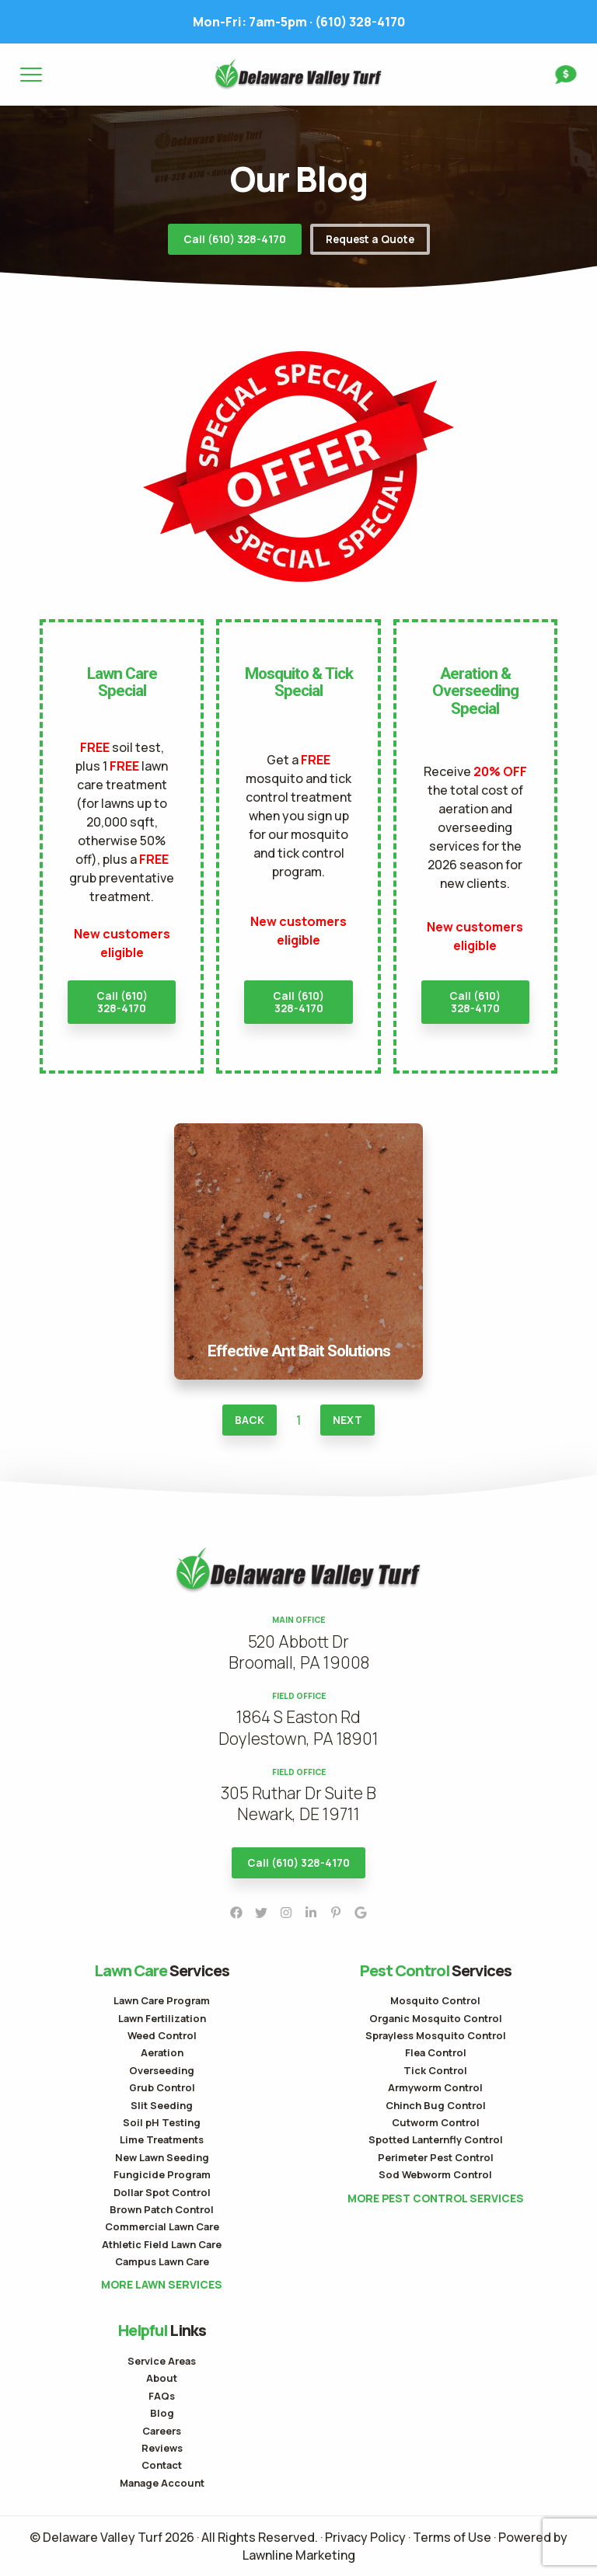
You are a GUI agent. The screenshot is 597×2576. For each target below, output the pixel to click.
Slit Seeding (162, 2105)
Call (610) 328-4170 (234, 239)
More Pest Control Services (435, 2198)
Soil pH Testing (162, 2122)
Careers (161, 2431)
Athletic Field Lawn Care (162, 2244)
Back (249, 1420)
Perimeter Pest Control (436, 2157)
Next (347, 1420)
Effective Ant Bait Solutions (298, 1132)
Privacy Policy (365, 2537)
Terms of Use (452, 2537)
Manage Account (162, 2483)
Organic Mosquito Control (435, 2018)
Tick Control (435, 2070)
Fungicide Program (162, 2174)
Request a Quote (370, 239)
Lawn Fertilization (162, 2018)
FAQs (161, 2396)
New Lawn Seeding (162, 2157)
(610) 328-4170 (299, 21)
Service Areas (161, 2361)
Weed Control (162, 2035)
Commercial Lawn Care (162, 2226)
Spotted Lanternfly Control (435, 2139)
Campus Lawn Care (162, 2261)
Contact (161, 2465)
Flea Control (435, 2052)
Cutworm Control (436, 2122)
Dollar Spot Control (162, 2192)
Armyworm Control (435, 2087)
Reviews (162, 2448)
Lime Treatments (162, 2139)
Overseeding (161, 2070)
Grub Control (162, 2087)
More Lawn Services (161, 2284)
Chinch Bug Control (436, 2105)
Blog (162, 2413)
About (161, 2378)
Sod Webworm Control (435, 2174)
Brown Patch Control (162, 2209)
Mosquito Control (435, 2000)
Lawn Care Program (161, 2000)
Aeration (162, 2052)
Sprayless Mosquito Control (435, 2035)
